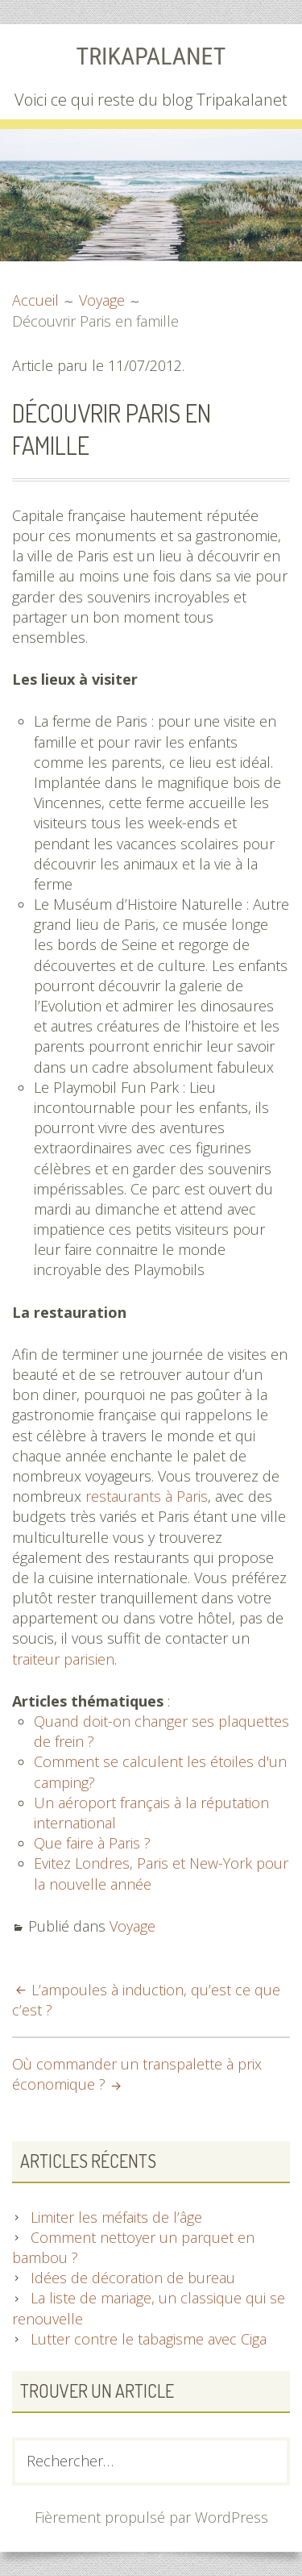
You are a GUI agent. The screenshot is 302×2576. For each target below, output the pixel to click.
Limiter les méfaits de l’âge (116, 2217)
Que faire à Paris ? (92, 1843)
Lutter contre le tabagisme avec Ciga (149, 2339)
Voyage (132, 1926)
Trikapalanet (151, 56)
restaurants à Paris (146, 1496)
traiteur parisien (63, 1659)
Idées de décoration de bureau (133, 2277)
